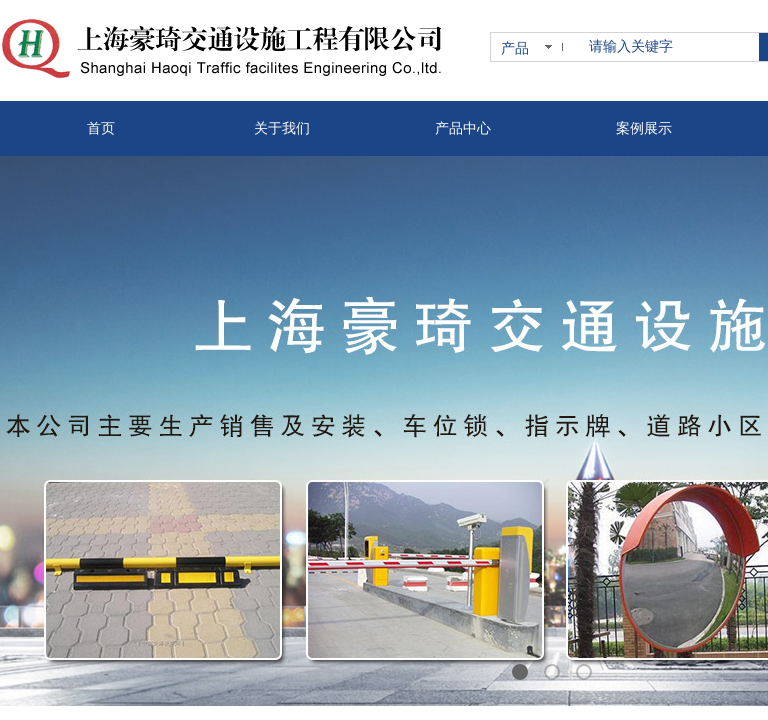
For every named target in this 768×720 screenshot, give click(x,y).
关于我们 (282, 128)
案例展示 (644, 128)
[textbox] (670, 47)
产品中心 (463, 128)
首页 (101, 128)
